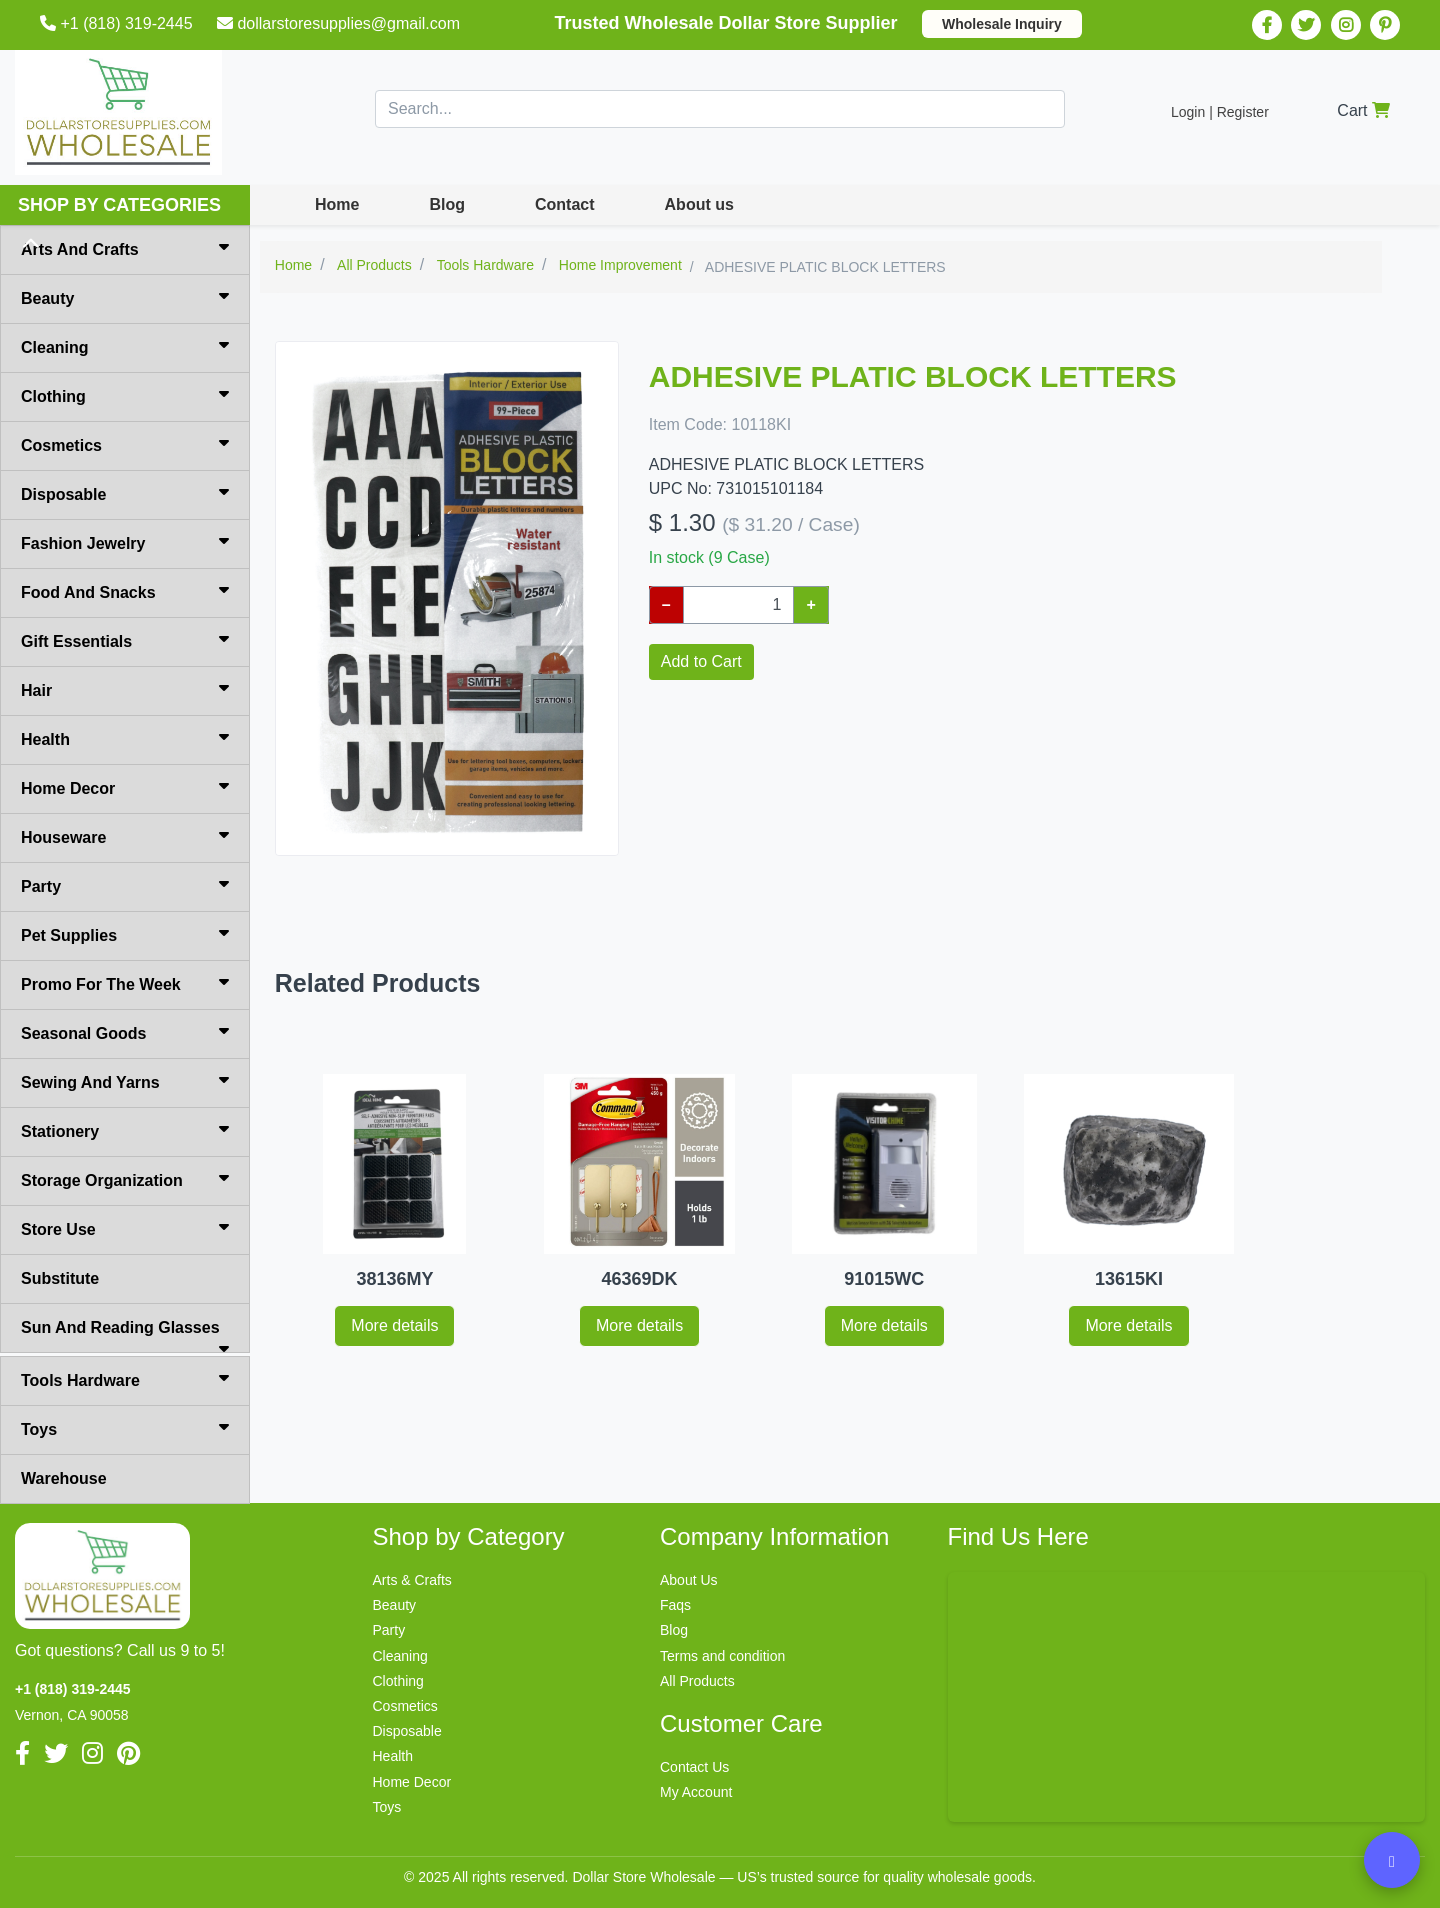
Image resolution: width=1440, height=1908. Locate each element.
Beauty (125, 297)
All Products (697, 1681)
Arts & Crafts (412, 1580)
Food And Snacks (125, 591)
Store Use (125, 1228)
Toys (125, 1428)
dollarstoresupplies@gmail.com (340, 23)
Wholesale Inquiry (1002, 24)
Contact (565, 204)
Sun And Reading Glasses (125, 1336)
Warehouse (64, 1478)
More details (394, 1325)
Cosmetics (125, 444)
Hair (125, 689)
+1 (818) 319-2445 (118, 23)
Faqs (675, 1605)
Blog (447, 204)
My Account (696, 1792)
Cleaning (125, 346)
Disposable (125, 493)
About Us (689, 1580)
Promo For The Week (125, 983)
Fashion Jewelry (125, 542)
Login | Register (1220, 112)
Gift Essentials (125, 640)
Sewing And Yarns (125, 1081)
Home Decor (125, 787)
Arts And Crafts (125, 248)
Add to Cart (701, 661)
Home (337, 204)
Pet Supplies (125, 934)
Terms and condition (722, 1656)
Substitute (60, 1278)
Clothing (125, 395)
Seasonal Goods (125, 1032)
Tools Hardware (125, 1379)
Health (125, 738)
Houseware (125, 836)
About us (699, 204)
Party (125, 885)
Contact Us (694, 1767)
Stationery (125, 1130)
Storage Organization (125, 1179)
